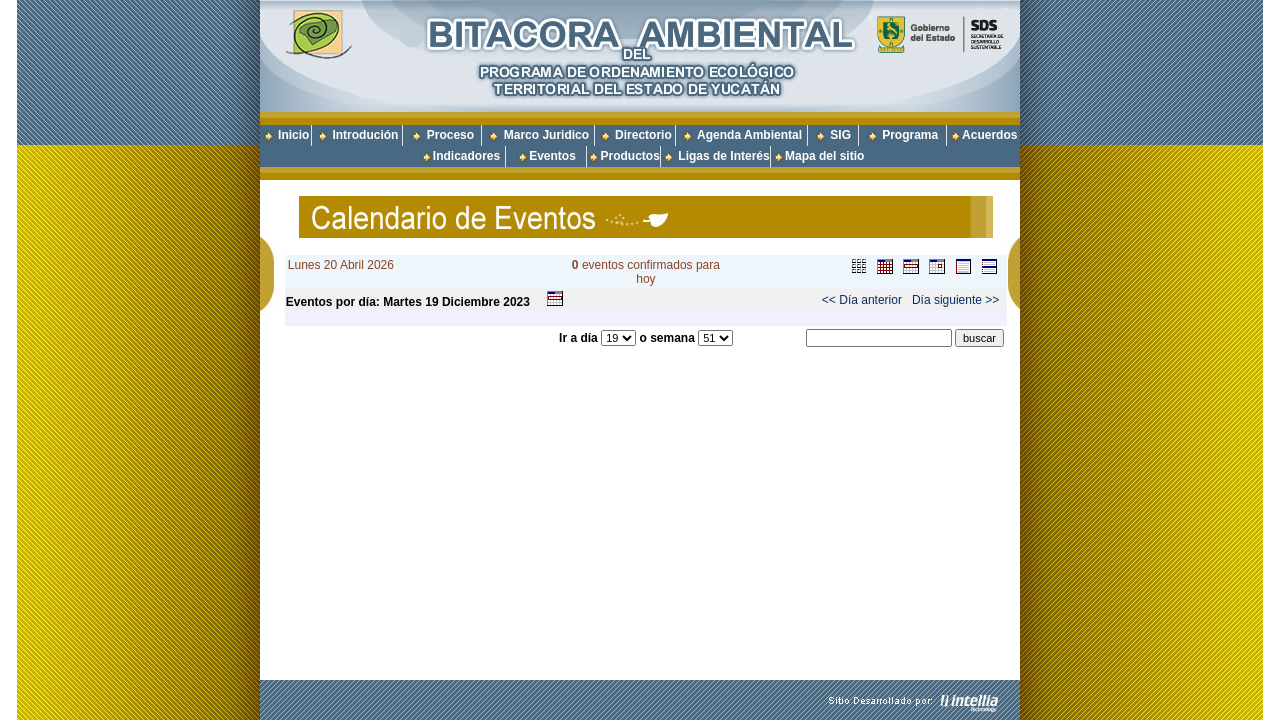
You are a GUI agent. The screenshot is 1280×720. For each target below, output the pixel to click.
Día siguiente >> (955, 300)
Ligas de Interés (723, 156)
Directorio (643, 135)
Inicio (293, 135)
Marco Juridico (546, 135)
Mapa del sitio (818, 156)
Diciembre (471, 302)
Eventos (552, 156)
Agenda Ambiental (749, 135)
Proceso (450, 135)
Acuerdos (989, 135)
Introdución (365, 135)
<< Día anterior (862, 300)
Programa (910, 135)
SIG (840, 135)
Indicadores (466, 156)
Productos (629, 156)
